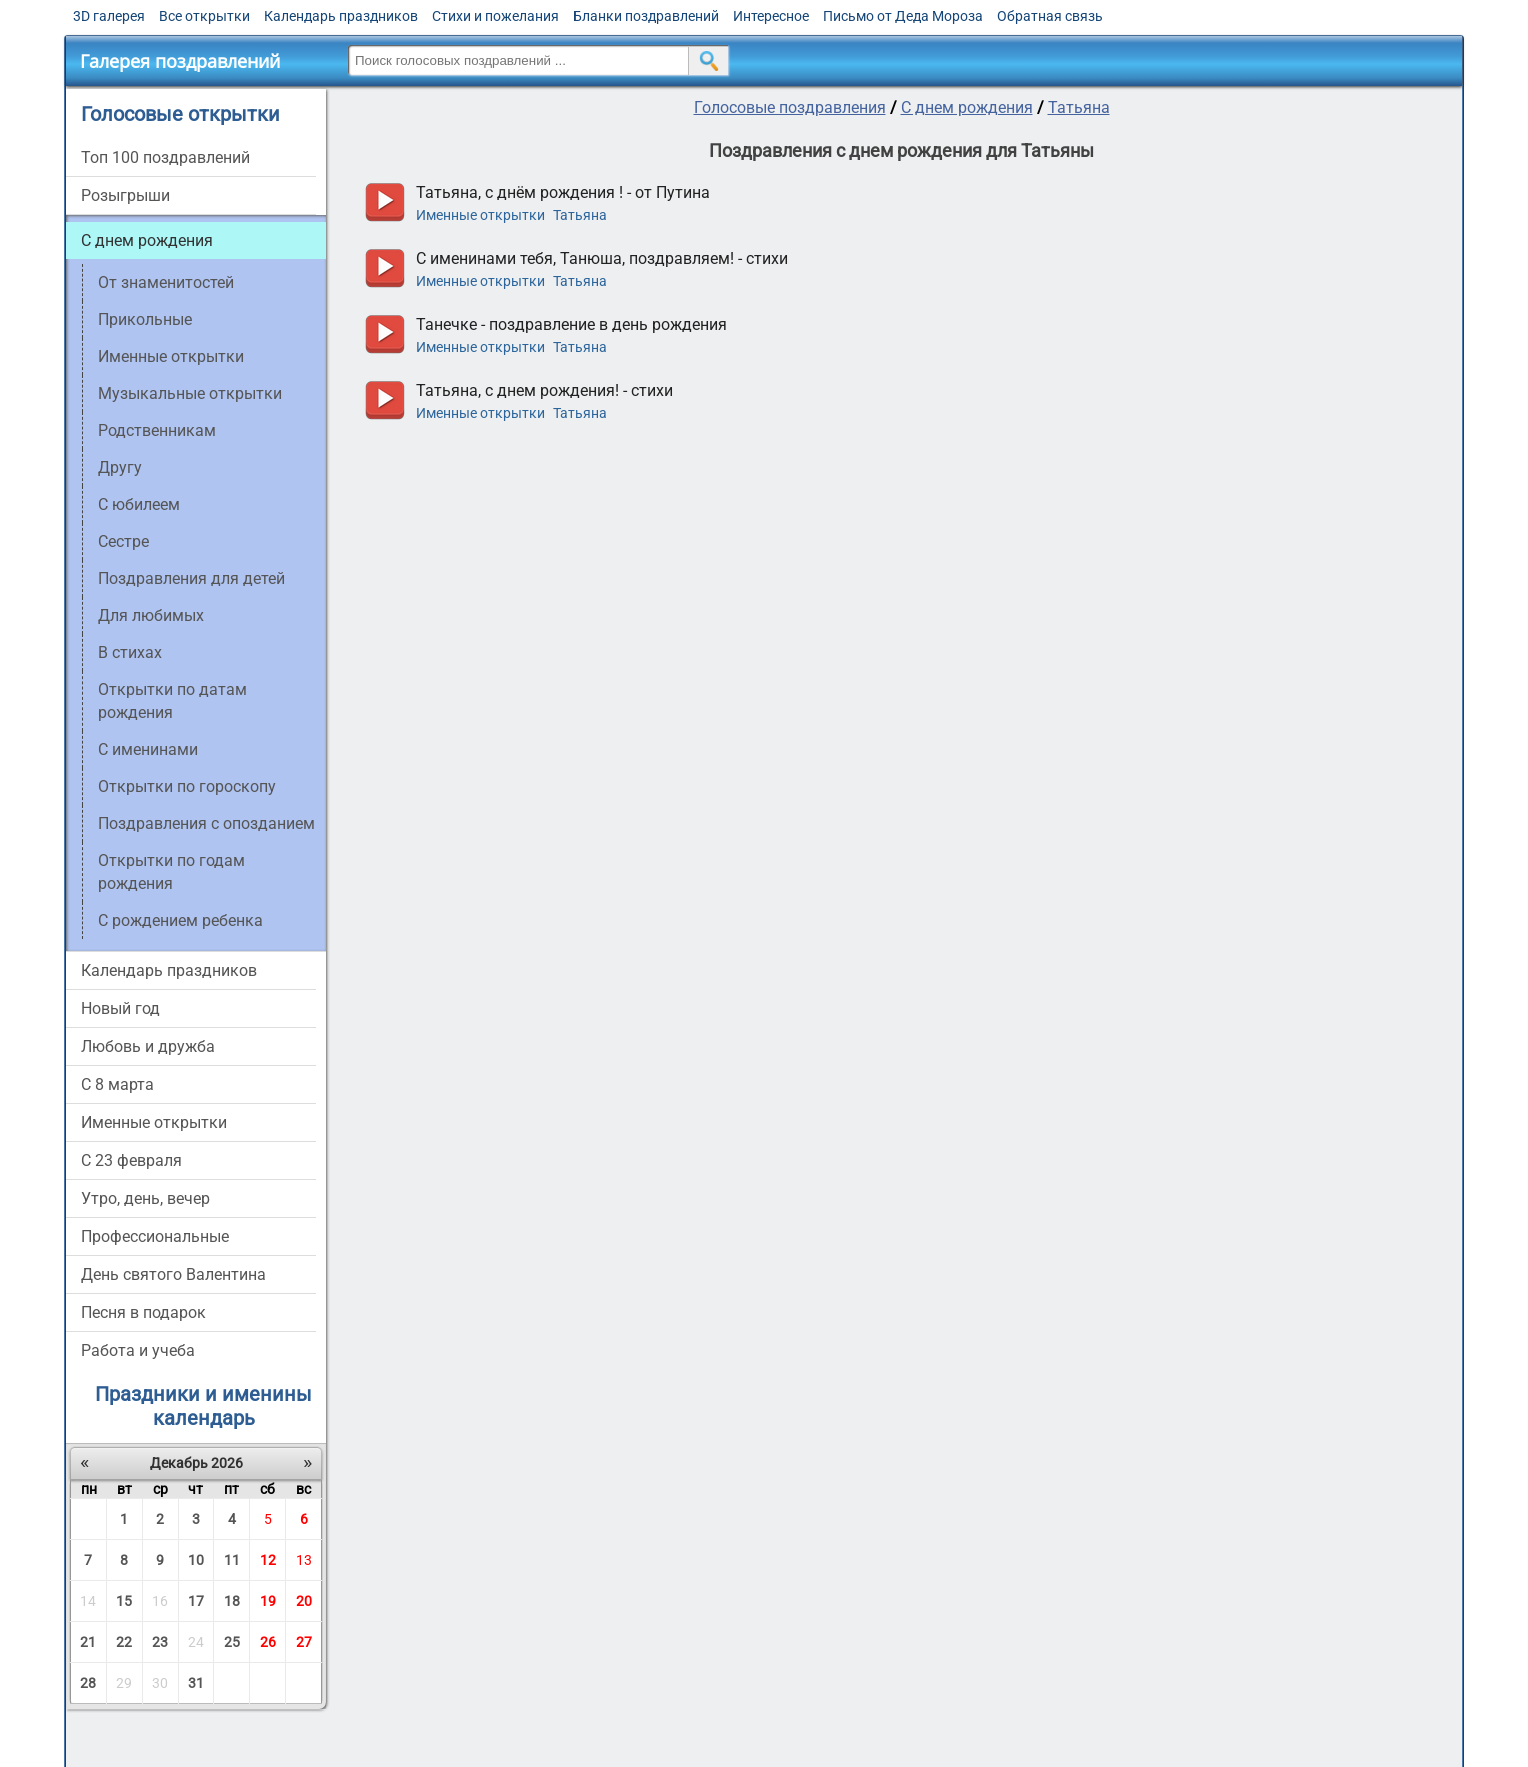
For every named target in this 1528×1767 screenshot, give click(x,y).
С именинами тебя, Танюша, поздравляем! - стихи (602, 258)
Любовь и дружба (148, 1046)
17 (196, 1601)
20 (304, 1601)
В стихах (130, 652)
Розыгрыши (125, 195)
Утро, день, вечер (145, 1198)
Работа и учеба (138, 1350)
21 (88, 1642)
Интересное (771, 16)
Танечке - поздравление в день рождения (571, 324)
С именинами (148, 749)
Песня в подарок (143, 1312)
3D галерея (109, 16)
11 (232, 1560)
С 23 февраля (131, 1160)
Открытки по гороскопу (187, 786)
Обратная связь (1050, 16)
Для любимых (151, 615)
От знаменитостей (166, 282)
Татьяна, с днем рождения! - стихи (544, 390)
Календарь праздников (341, 16)
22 (124, 1642)
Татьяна (1079, 107)
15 (124, 1601)
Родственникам (157, 430)
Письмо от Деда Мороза (903, 16)
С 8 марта (117, 1084)
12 (268, 1560)
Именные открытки (171, 356)
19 (268, 1601)
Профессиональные (155, 1236)
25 (232, 1642)
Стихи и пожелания (495, 16)
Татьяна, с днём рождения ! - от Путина (563, 192)
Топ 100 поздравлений (165, 157)
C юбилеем (139, 504)
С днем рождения (147, 240)
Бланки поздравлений (646, 16)
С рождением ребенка (180, 920)
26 (268, 1642)
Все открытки (204, 16)
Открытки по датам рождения (172, 701)
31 (196, 1683)
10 (196, 1560)
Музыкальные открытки (190, 393)
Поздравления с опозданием (206, 823)
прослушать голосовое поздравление (384, 202)
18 (232, 1601)
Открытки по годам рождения (171, 872)
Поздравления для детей (191, 578)
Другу (120, 467)
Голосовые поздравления (790, 107)
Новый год (120, 1008)
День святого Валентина (173, 1274)
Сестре (123, 541)
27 (304, 1642)
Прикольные (145, 319)
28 (88, 1683)
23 (160, 1642)
